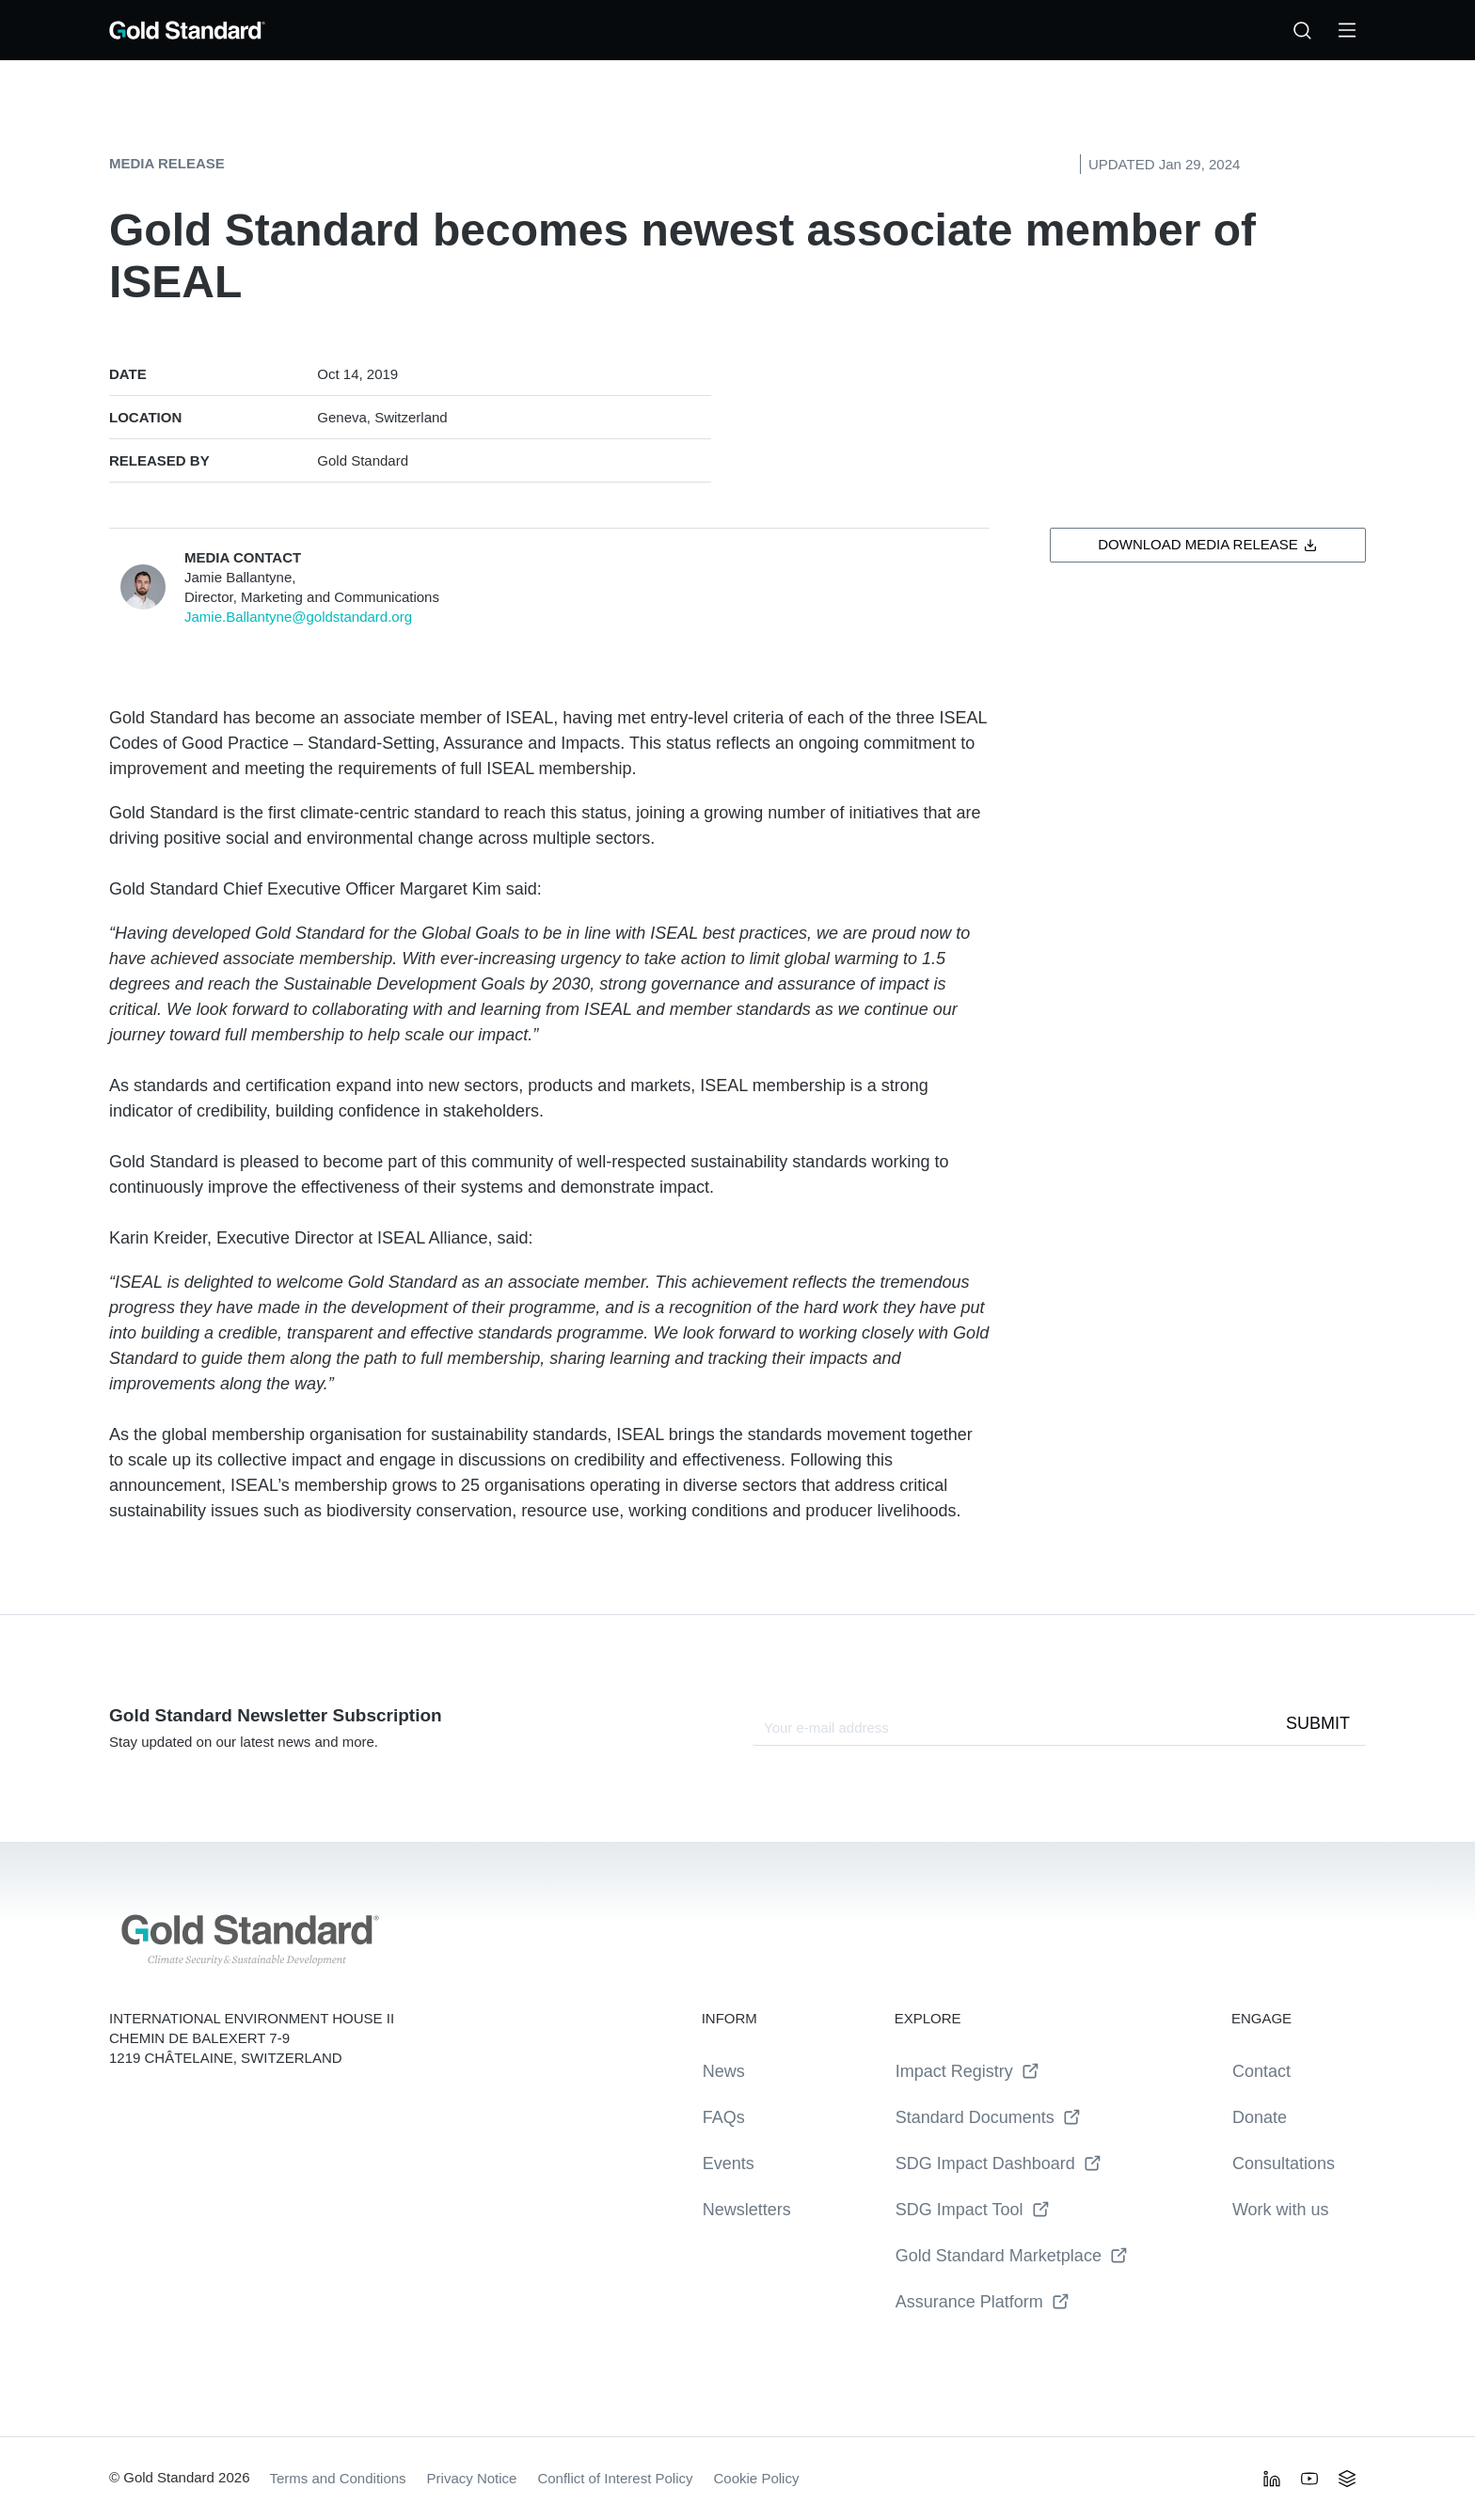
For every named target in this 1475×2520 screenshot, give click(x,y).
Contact (1261, 2071)
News (724, 2071)
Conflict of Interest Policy (614, 2478)
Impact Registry (967, 2072)
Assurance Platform (983, 2302)
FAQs (724, 2117)
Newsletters (747, 2209)
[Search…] (1302, 30)
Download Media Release (1208, 544)
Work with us (1280, 2209)
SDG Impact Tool (973, 2210)
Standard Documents (988, 2118)
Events (728, 2163)
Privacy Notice (472, 2478)
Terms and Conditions (338, 2478)
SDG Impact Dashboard (999, 2164)
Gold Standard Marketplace (1012, 2256)
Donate (1259, 2117)
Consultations (1283, 2163)
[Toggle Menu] (1347, 30)
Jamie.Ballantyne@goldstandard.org (298, 617)
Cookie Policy (757, 2478)
